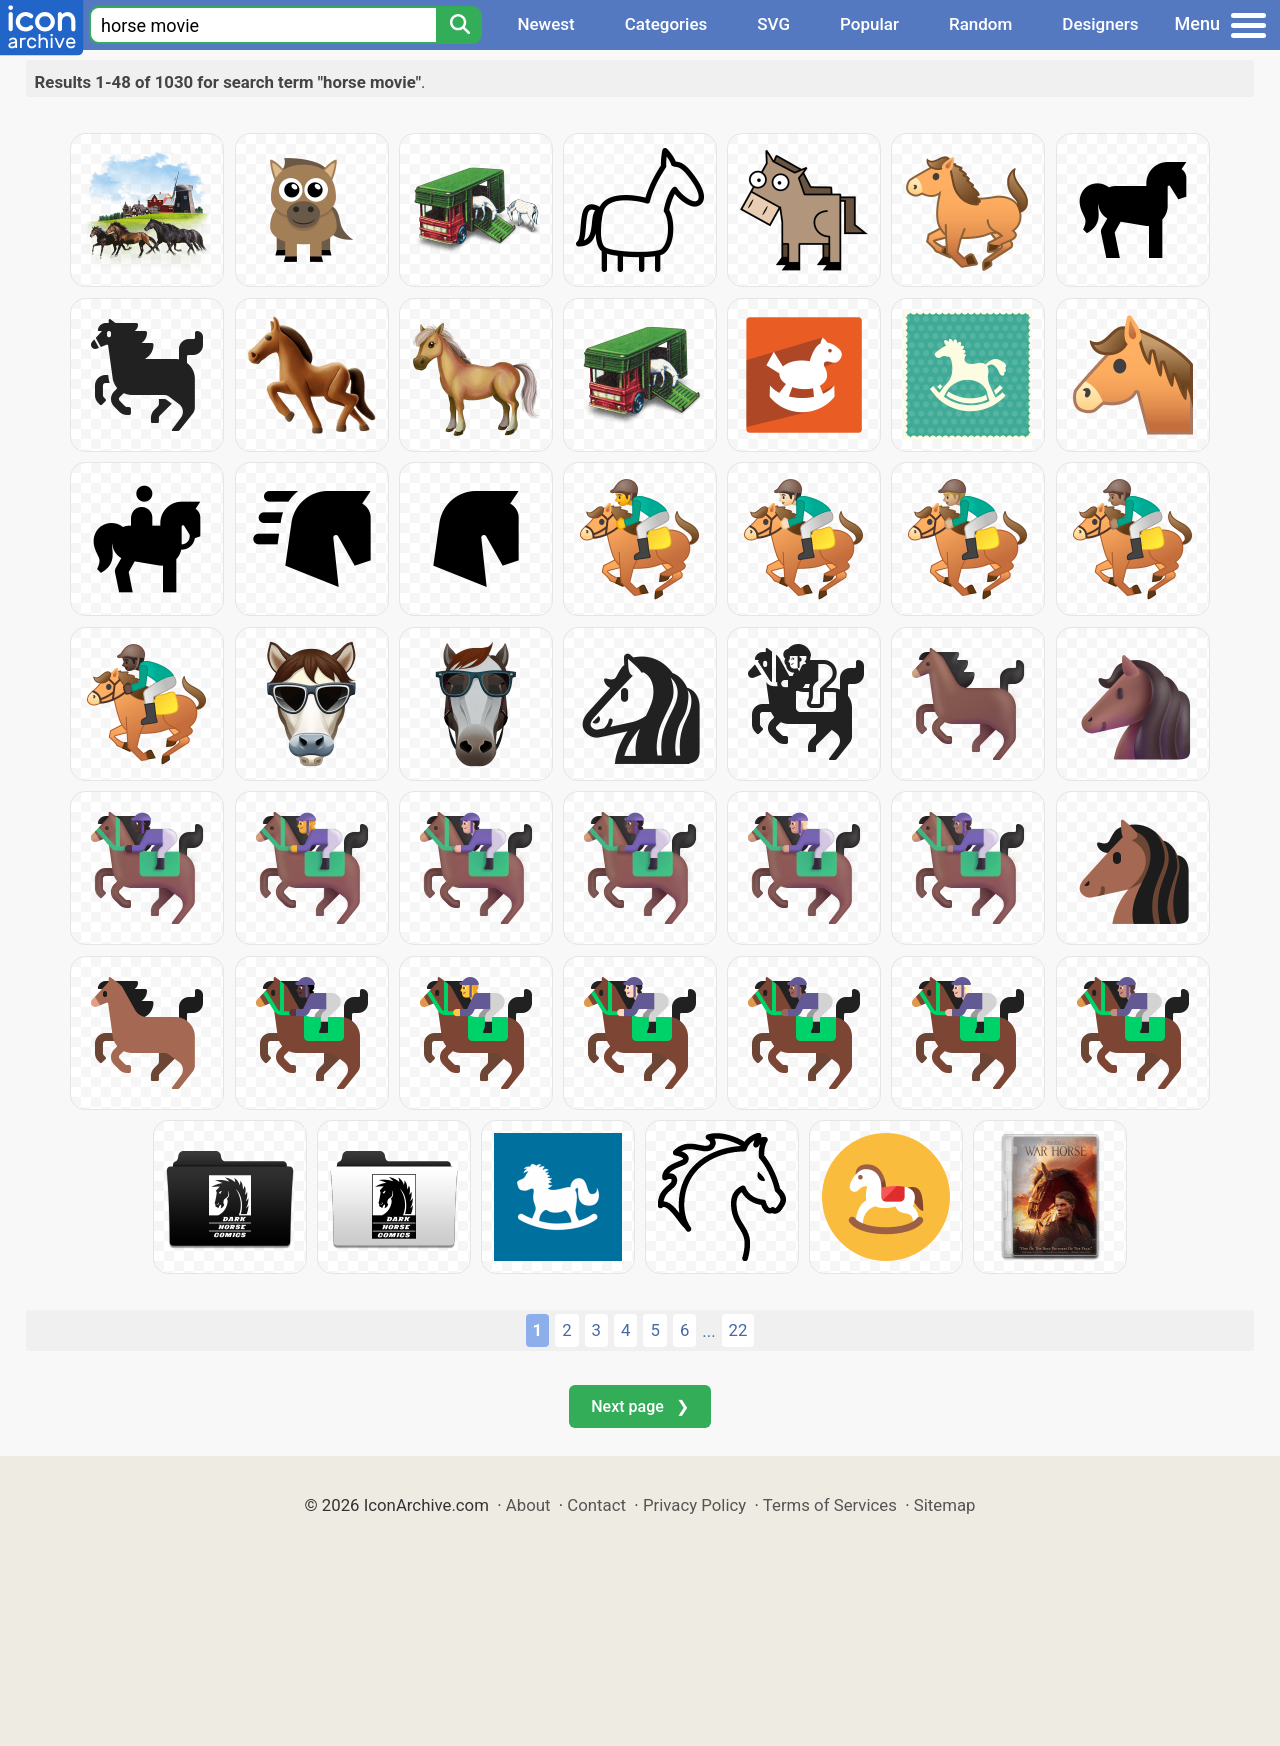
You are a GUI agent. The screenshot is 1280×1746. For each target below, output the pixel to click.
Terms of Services (830, 1505)
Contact (596, 1505)
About (528, 1505)
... (708, 1331)
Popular (869, 24)
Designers (1100, 24)
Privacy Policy (694, 1505)
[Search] (459, 25)
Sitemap (945, 1505)
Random (980, 24)
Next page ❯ (639, 1406)
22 (738, 1330)
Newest (545, 24)
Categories (666, 24)
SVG (773, 24)
